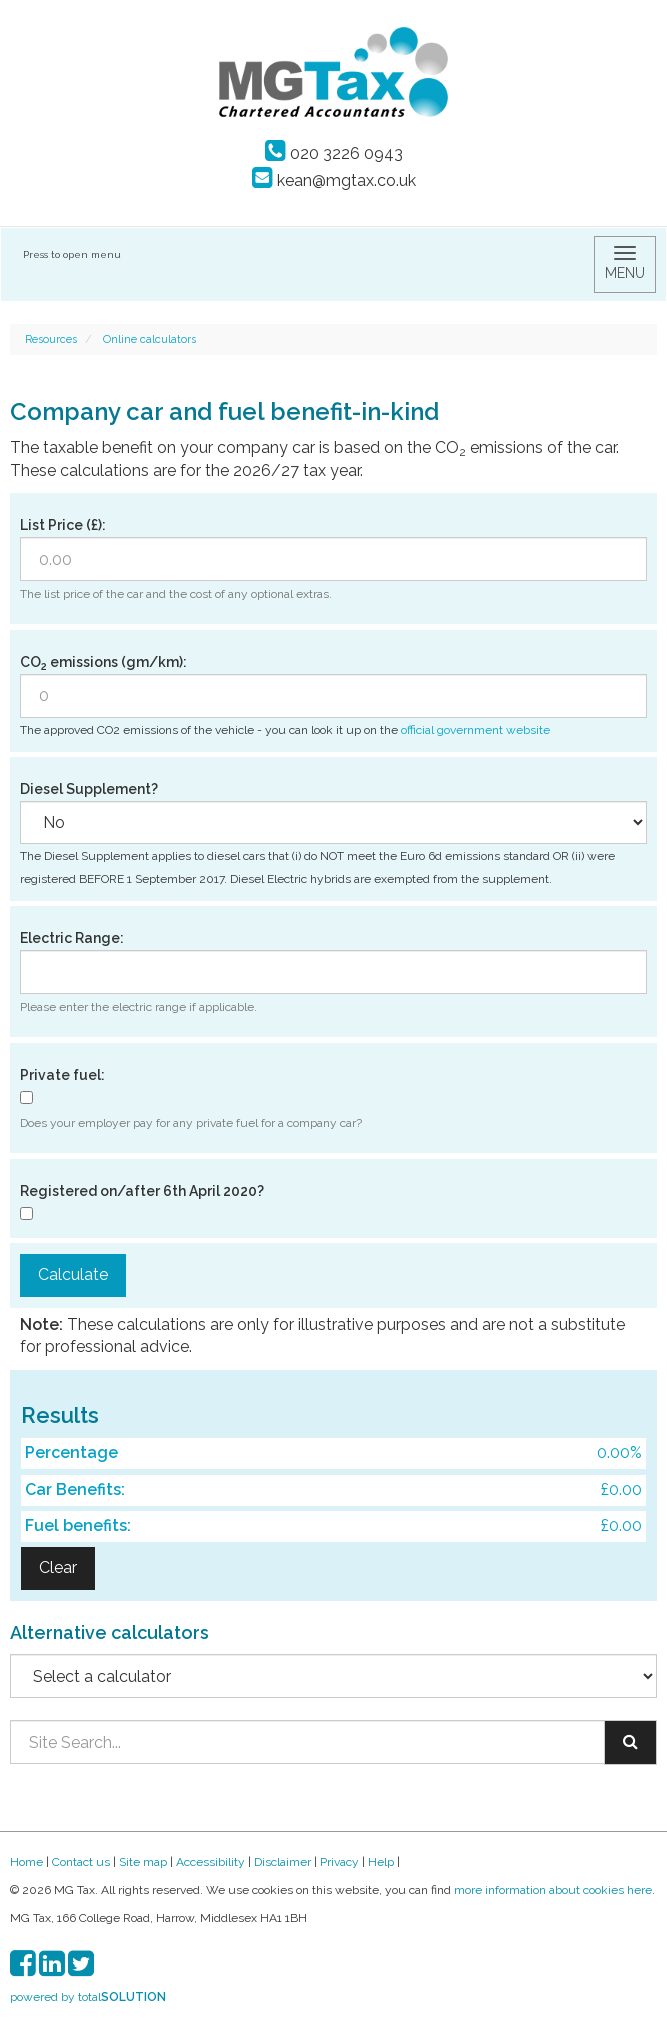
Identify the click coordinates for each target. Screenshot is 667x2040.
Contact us (81, 1862)
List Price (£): (63, 525)
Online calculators (149, 339)
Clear (58, 1567)
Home (26, 1862)
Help (381, 1862)
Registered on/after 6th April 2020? (142, 1191)
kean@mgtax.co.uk (334, 180)
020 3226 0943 (334, 153)
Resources (51, 339)
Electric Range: (72, 938)
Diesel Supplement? (89, 789)
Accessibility (210, 1862)
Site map (143, 1862)
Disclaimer (282, 1862)
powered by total (88, 1997)
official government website (475, 730)
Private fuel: (62, 1075)
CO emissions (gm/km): (103, 663)
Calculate (73, 1274)
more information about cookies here (553, 1890)
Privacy (339, 1862)
